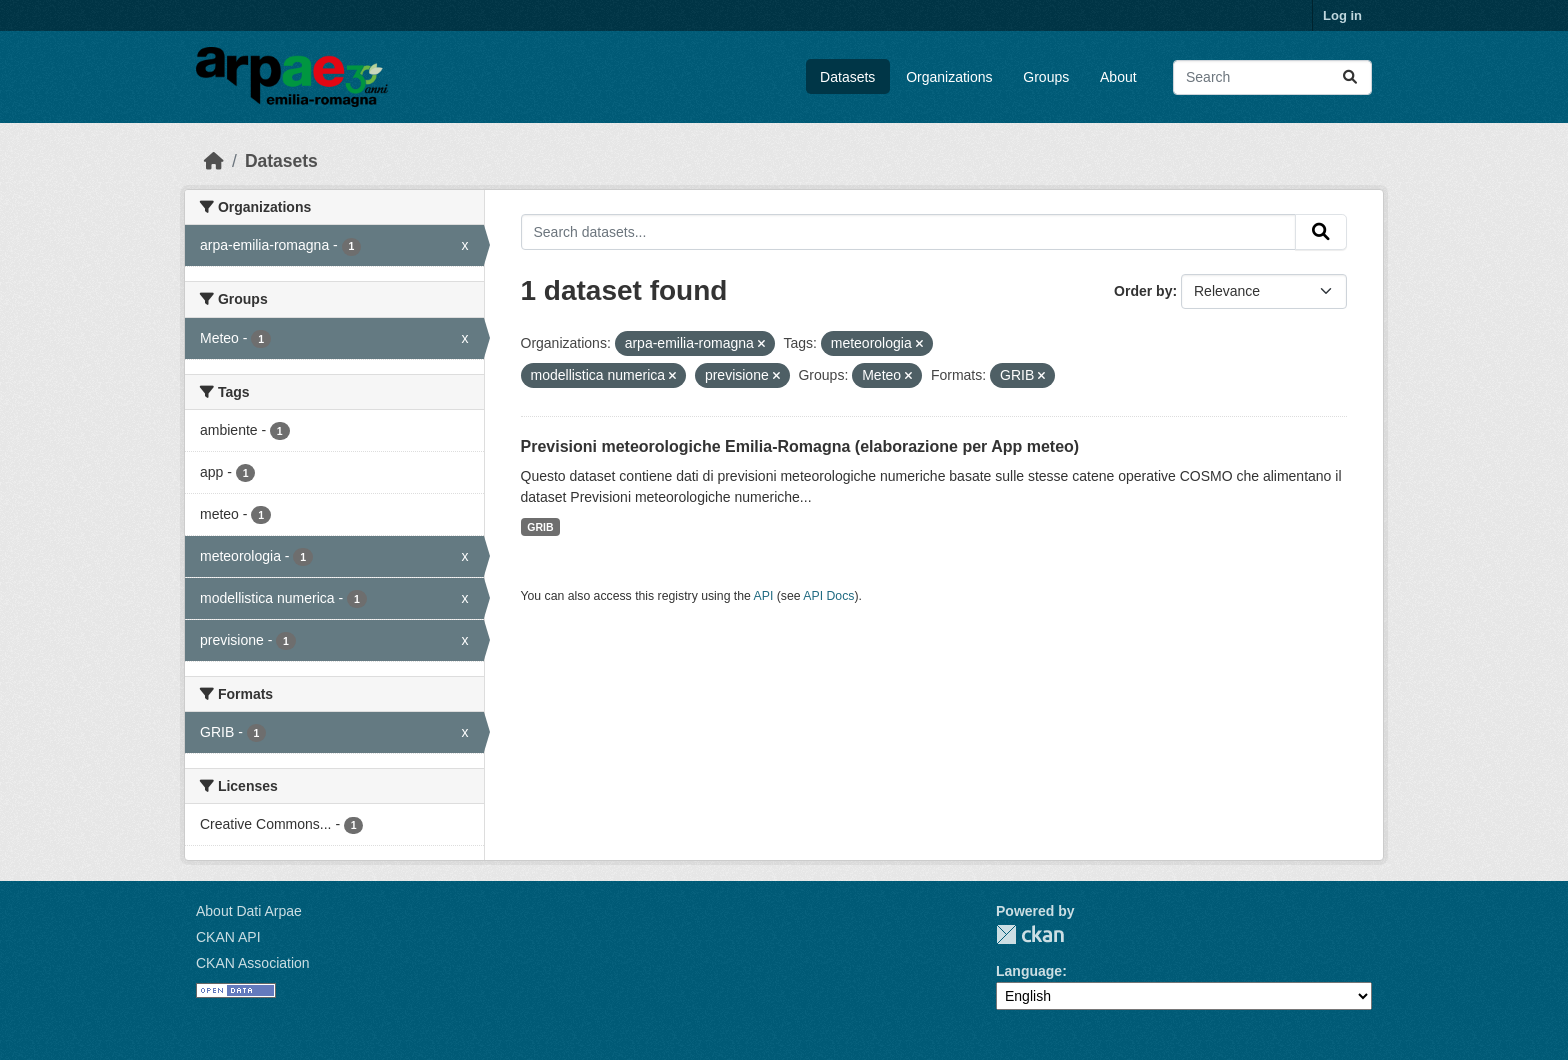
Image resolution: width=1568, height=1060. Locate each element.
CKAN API (228, 937)
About (1118, 77)
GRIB (540, 527)
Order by (1143, 291)
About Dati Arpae (249, 911)
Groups (1046, 77)
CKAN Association (253, 963)
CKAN (1030, 934)
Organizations (949, 77)
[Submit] (1350, 77)
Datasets (847, 77)
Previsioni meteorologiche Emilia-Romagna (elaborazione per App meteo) (800, 446)
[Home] (214, 161)
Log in (1342, 15)
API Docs (828, 596)
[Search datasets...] (1272, 77)
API (764, 596)
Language (1029, 971)
